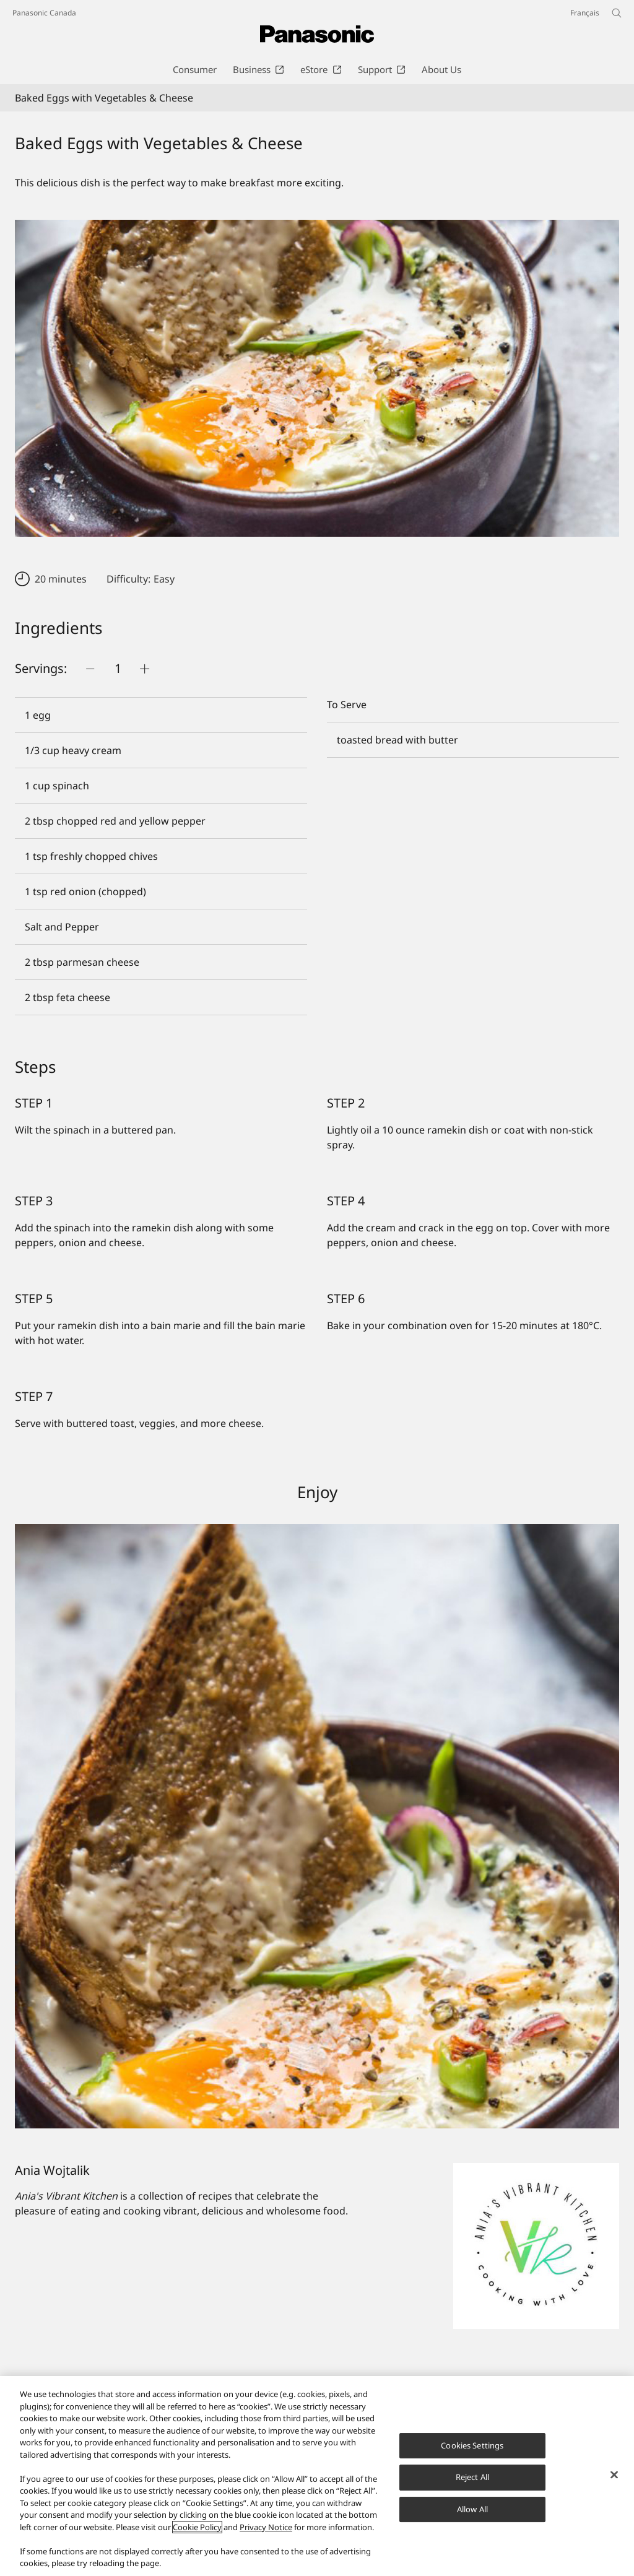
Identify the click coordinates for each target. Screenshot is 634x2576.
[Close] (614, 2474)
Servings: (41, 668)
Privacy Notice (266, 2527)
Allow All (472, 2509)
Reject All (472, 2477)
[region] (317, 2476)
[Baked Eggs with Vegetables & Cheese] (317, 378)
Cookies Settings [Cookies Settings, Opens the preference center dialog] (472, 2445)
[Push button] (90, 668)
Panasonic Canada (44, 12)
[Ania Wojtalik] (499, 2170)
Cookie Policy (197, 2527)
